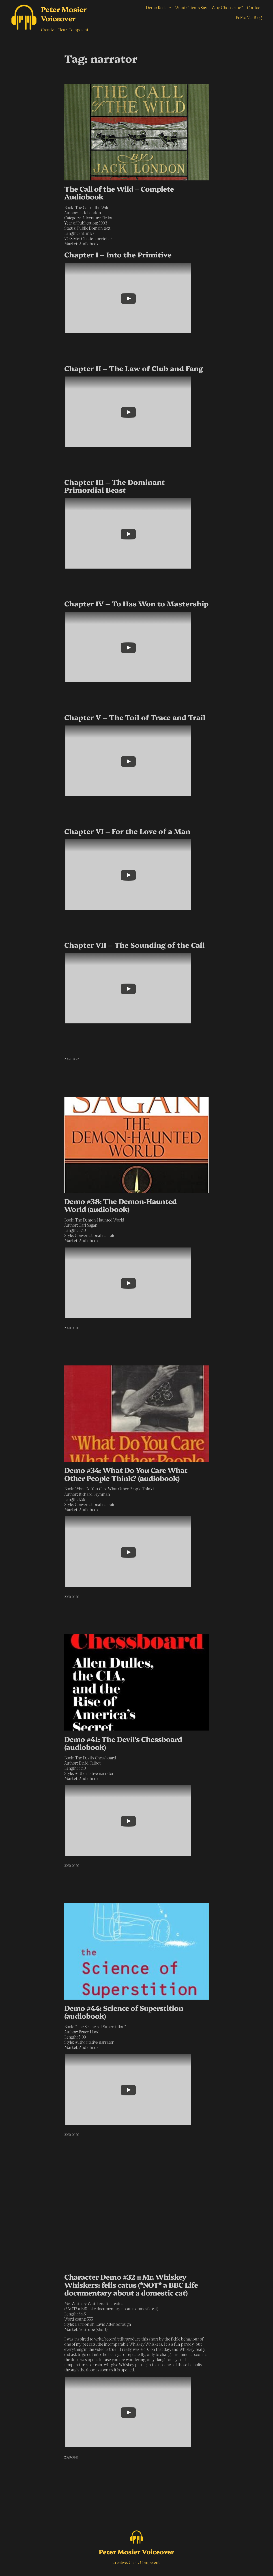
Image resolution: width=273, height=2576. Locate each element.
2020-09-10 (71, 1328)
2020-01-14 (71, 2457)
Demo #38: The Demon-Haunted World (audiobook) (120, 1205)
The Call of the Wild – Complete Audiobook (119, 193)
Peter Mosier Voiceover (64, 13)
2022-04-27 (71, 1059)
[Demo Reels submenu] (169, 7)
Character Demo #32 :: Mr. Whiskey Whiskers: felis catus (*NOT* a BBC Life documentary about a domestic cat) (131, 2284)
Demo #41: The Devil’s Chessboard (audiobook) (123, 1743)
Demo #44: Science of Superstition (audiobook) (123, 2012)
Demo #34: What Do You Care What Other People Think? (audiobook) (125, 1474)
